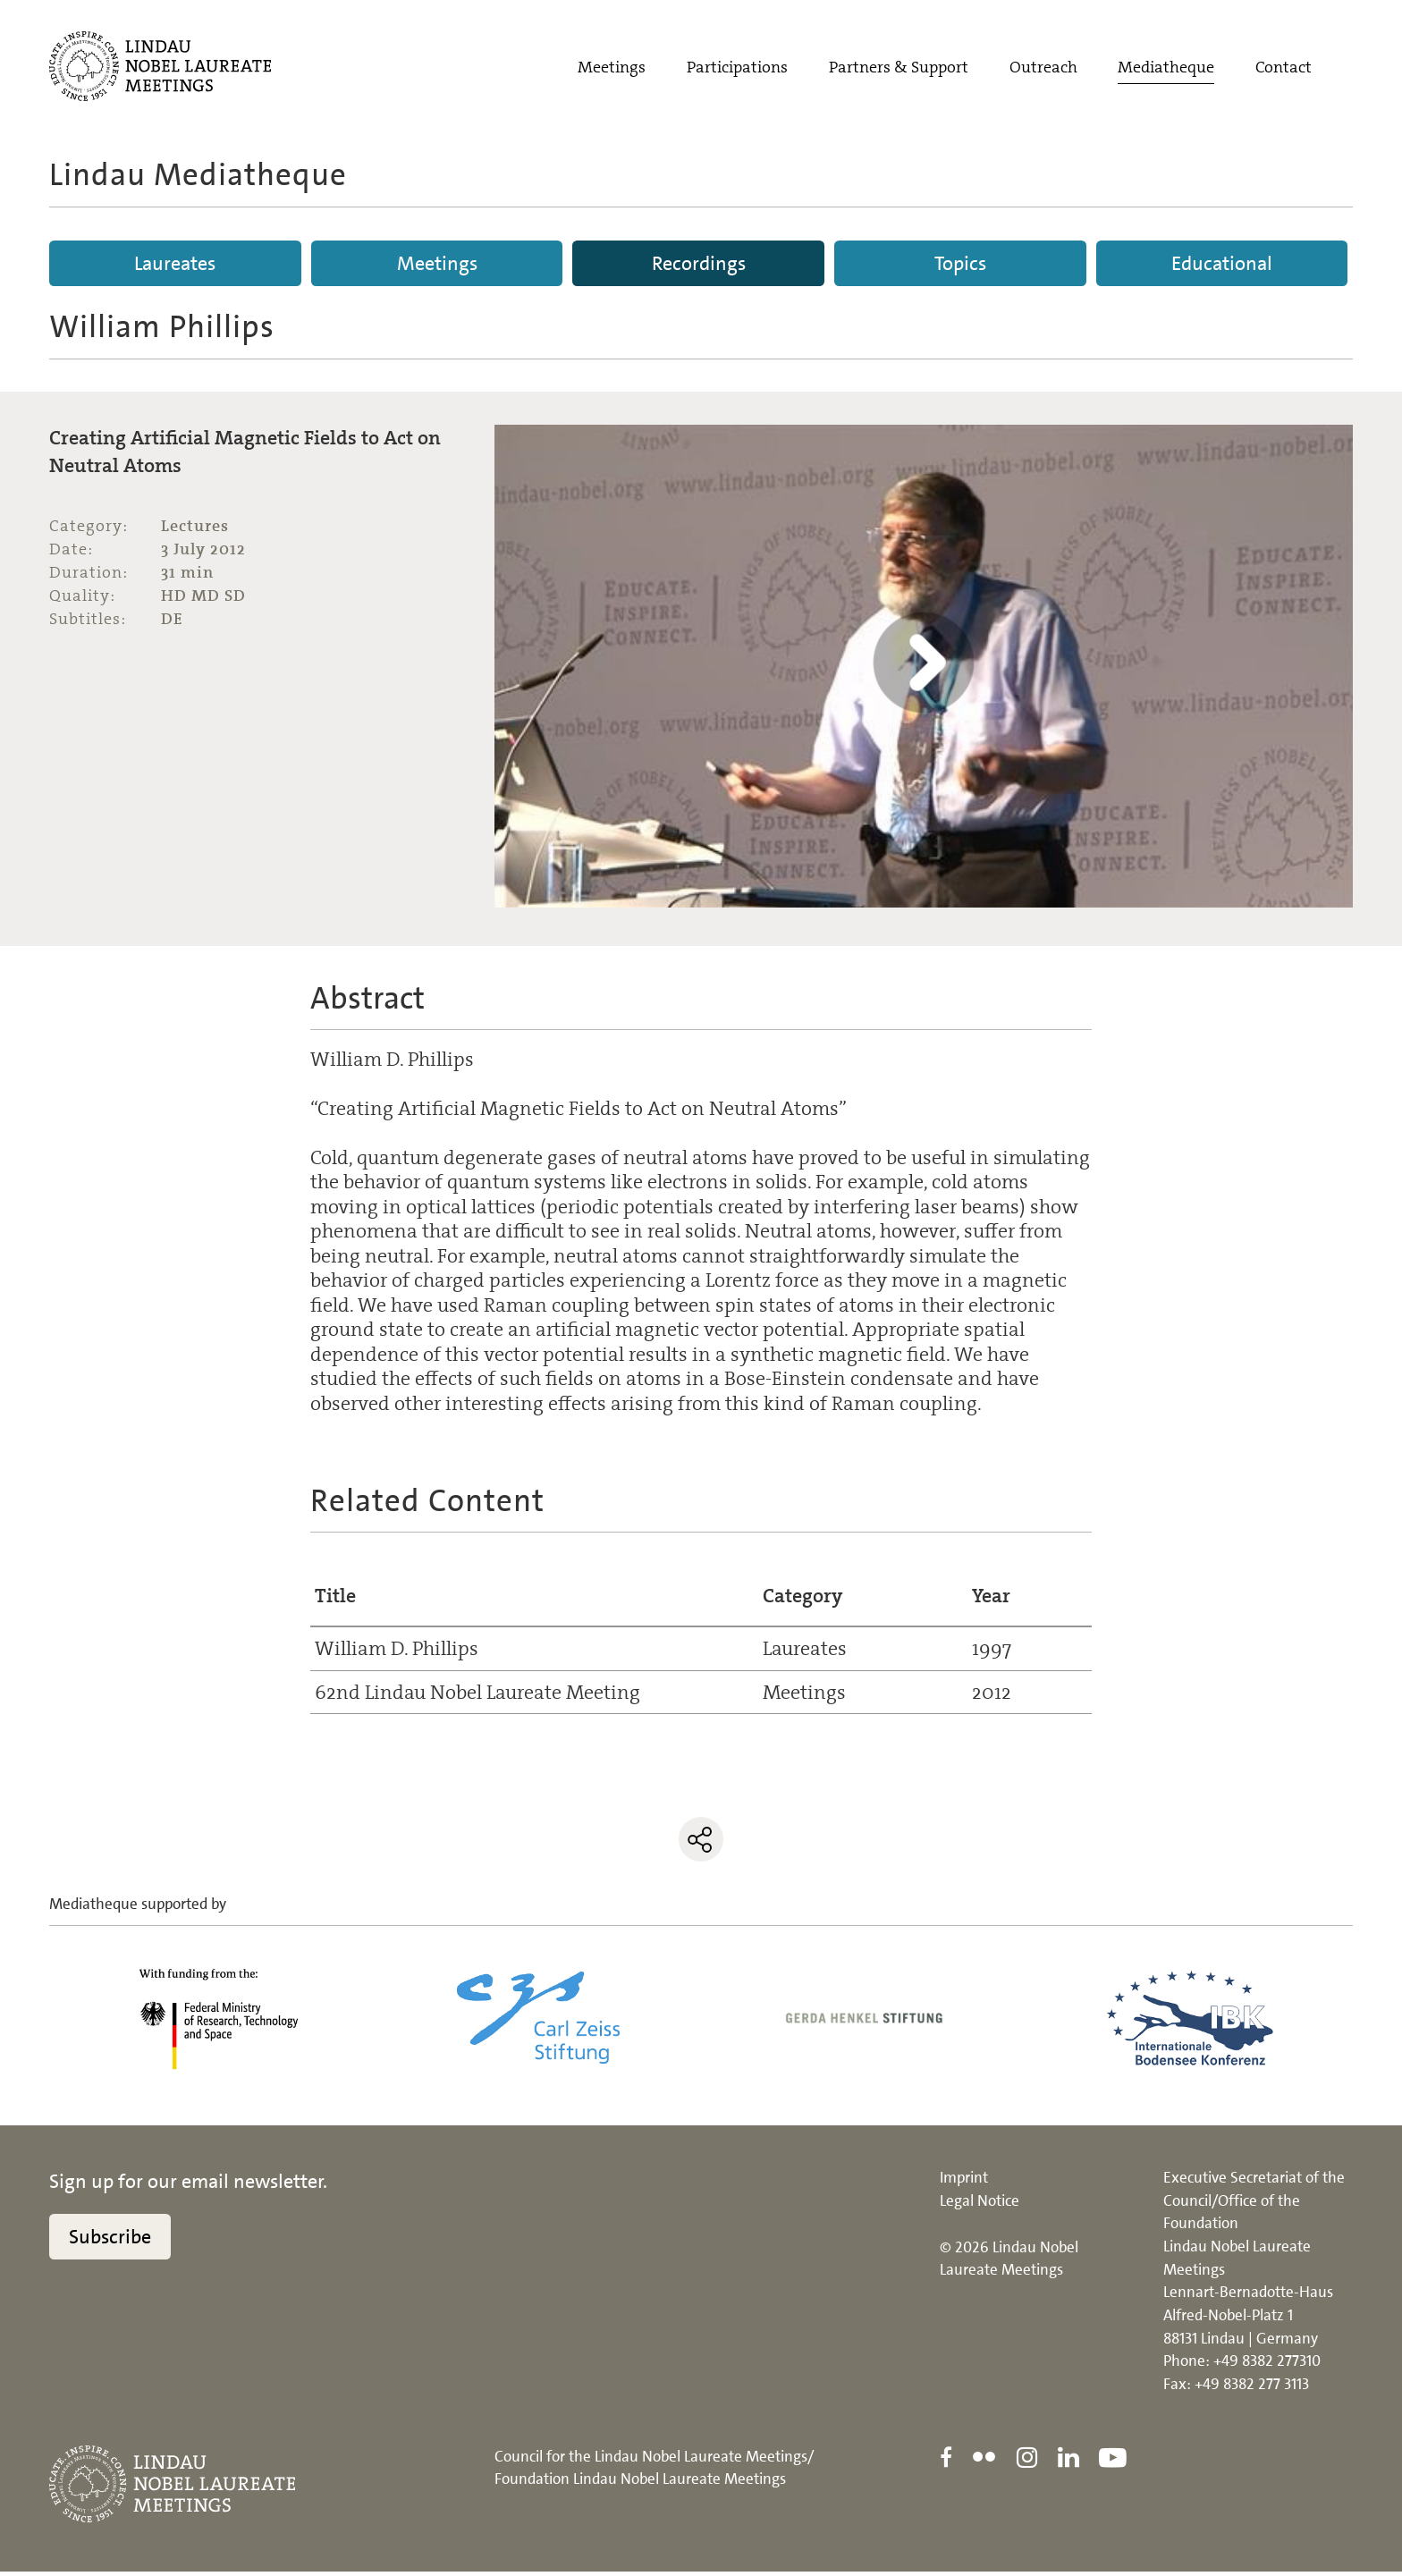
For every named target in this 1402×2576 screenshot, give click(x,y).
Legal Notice (979, 2206)
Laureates (174, 263)
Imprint (964, 2182)
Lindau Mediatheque (198, 174)
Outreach (1043, 69)
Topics (960, 263)
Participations (737, 69)
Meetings (612, 69)
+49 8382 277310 (1267, 2366)
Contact (1283, 69)
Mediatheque (1166, 69)
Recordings (699, 263)
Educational (1221, 263)
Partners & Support (898, 69)
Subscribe (110, 2242)
